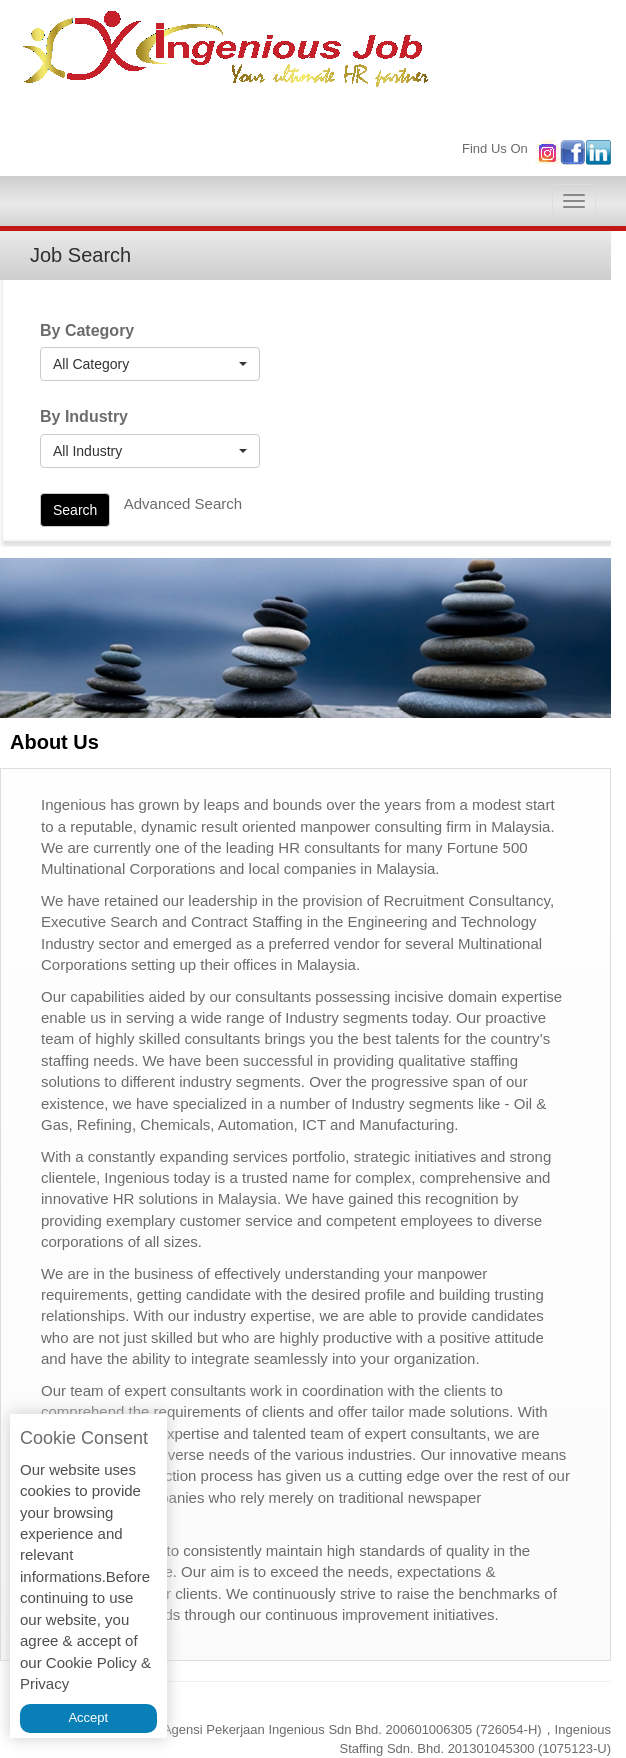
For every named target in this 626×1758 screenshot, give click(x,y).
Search (75, 510)
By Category (87, 330)
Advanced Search (183, 503)
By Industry (84, 416)
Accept (88, 1717)
